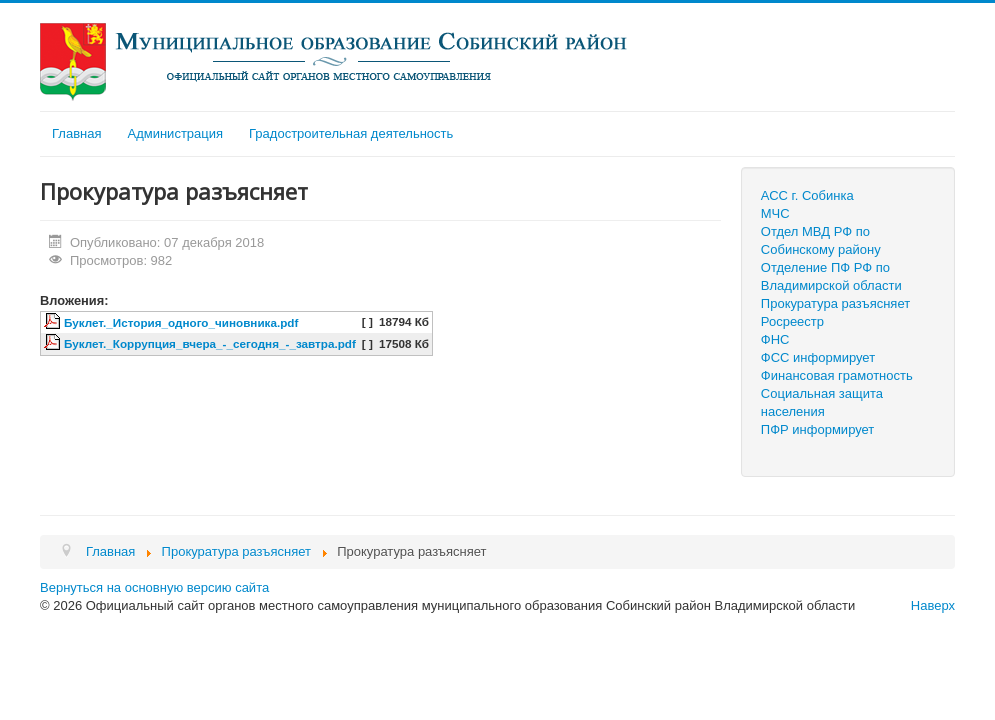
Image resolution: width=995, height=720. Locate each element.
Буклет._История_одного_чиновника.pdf (181, 322)
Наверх (933, 605)
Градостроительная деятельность (351, 133)
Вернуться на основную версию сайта (154, 587)
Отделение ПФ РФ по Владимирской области (831, 276)
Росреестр (792, 321)
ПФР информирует (818, 429)
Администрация (175, 133)
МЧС (775, 213)
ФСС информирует (818, 357)
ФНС (775, 339)
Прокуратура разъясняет (835, 303)
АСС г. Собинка (807, 195)
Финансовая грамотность (837, 375)
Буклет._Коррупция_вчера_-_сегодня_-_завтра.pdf (210, 343)
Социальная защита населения (822, 402)
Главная (76, 133)
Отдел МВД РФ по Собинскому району (821, 240)
